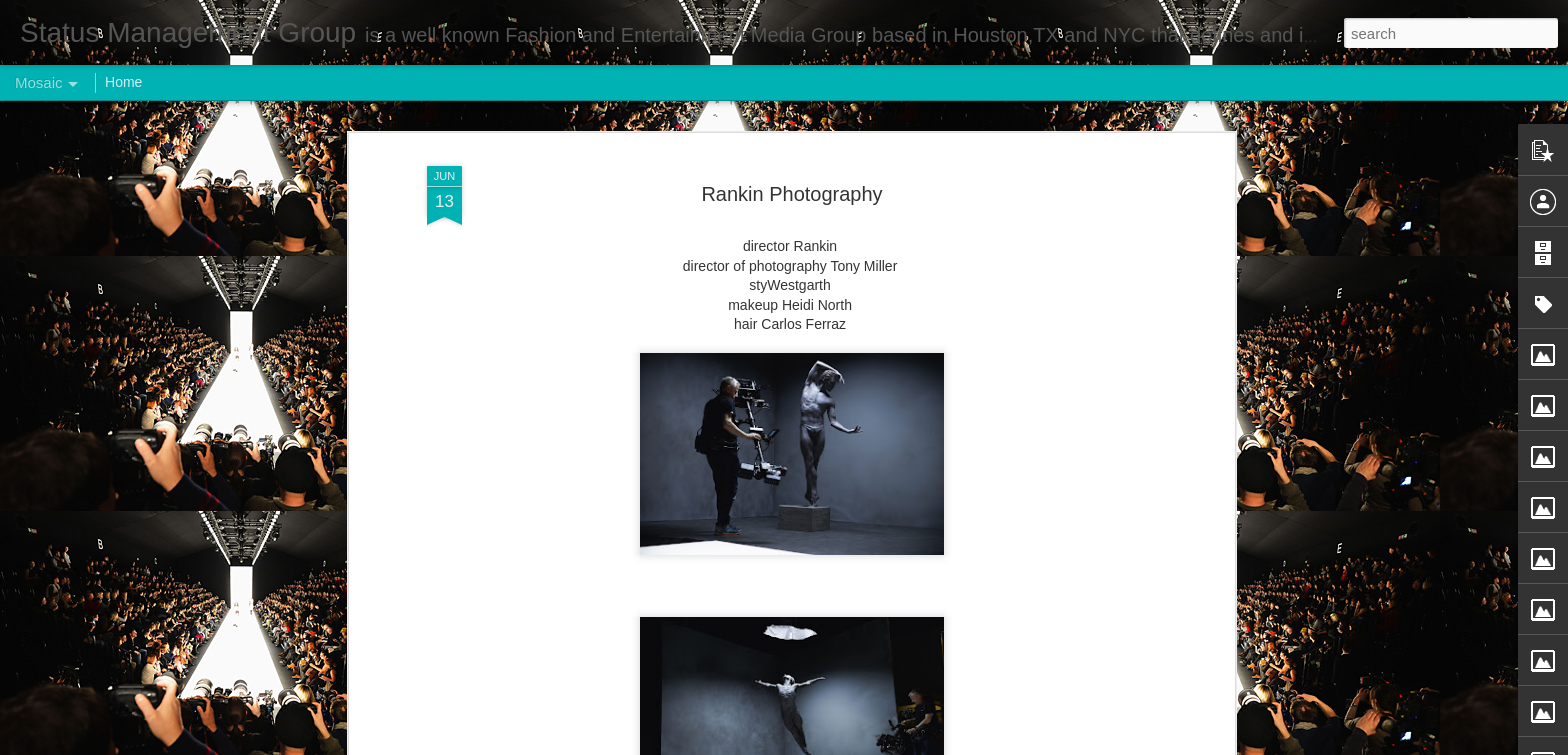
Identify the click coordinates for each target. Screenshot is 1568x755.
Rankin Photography (791, 194)
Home (123, 82)
